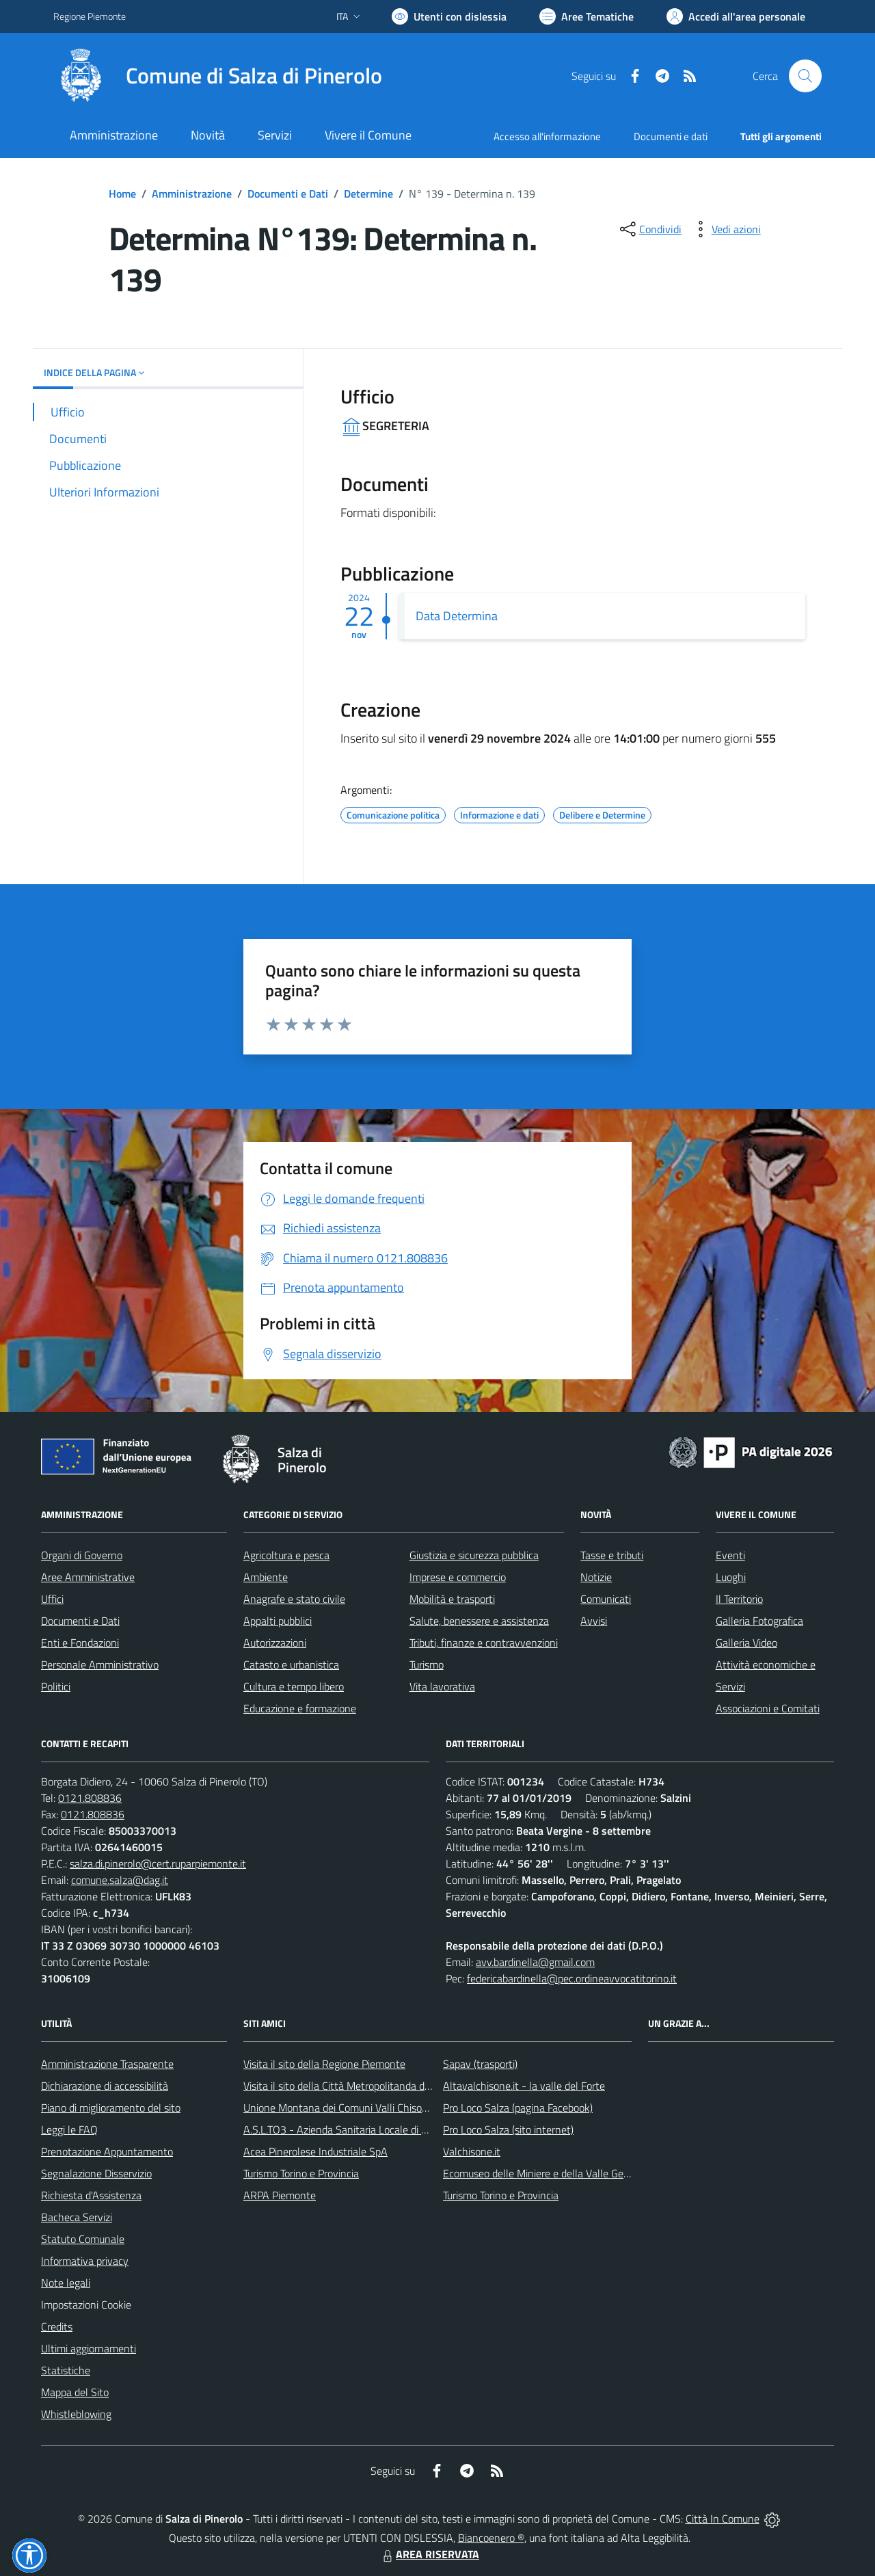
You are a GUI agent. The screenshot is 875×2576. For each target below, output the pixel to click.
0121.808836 (90, 1798)
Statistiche (65, 2370)
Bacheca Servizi (76, 2217)
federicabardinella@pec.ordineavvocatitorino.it (572, 1978)
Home (122, 193)
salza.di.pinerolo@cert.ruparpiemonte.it (158, 1863)
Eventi (730, 1555)
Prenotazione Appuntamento (107, 2151)
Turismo (426, 1664)
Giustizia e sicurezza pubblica (474, 1555)
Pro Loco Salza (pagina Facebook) (518, 2107)
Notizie (596, 1577)
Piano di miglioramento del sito (110, 2107)
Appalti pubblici (277, 1620)
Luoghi (731, 1577)
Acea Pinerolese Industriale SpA (315, 2151)
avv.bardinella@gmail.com (535, 1962)
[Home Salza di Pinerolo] (217, 76)
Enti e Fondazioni (80, 1642)
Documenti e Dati (287, 193)
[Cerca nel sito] (805, 75)
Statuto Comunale (82, 2239)
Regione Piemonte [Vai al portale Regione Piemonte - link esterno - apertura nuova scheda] (89, 16)
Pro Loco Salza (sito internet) (508, 2129)
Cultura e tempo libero (293, 1686)
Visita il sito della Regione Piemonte (324, 2064)
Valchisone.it (471, 2151)
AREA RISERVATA (429, 2554)
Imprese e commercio (457, 1577)
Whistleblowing (76, 2414)
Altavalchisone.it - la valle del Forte (524, 2085)
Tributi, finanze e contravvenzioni (483, 1642)
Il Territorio (739, 1599)
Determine (368, 193)
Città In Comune (722, 2518)
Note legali (65, 2282)
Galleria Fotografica (759, 1620)
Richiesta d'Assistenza (91, 2195)
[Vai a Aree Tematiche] (586, 16)
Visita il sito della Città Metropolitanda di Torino (349, 2085)
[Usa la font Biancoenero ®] (449, 16)
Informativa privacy (85, 2261)
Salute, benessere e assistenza (479, 1620)
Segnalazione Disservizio (96, 2173)
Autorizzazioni (274, 1642)
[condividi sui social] (649, 229)
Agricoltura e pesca (286, 1555)
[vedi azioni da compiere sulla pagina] (725, 229)
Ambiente (265, 1577)
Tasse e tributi (611, 1555)
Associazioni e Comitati (768, 1708)
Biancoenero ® (491, 2537)
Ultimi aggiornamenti (88, 2348)
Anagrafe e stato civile (294, 1599)
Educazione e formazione (299, 1708)
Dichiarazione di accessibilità (104, 2085)
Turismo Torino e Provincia (301, 2173)
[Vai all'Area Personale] (736, 16)
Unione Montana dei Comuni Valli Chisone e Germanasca (372, 2107)
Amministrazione (192, 193)
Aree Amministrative (88, 1577)
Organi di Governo (81, 1555)
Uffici (52, 1599)
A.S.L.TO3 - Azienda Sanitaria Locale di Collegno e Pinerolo (376, 2129)
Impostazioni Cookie (86, 2304)
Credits (56, 2326)
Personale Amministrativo (100, 1664)
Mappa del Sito (75, 2392)
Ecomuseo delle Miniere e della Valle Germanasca (555, 2173)
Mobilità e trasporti (452, 1599)
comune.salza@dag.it (119, 1880)
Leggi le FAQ (69, 2129)
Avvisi (593, 1620)
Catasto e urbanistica (291, 1664)
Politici (55, 1686)
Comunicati (605, 1599)
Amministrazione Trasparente (107, 2064)
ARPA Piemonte (279, 2195)
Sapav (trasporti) (480, 2064)
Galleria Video (746, 1642)
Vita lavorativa (442, 1686)
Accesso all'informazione (547, 136)
